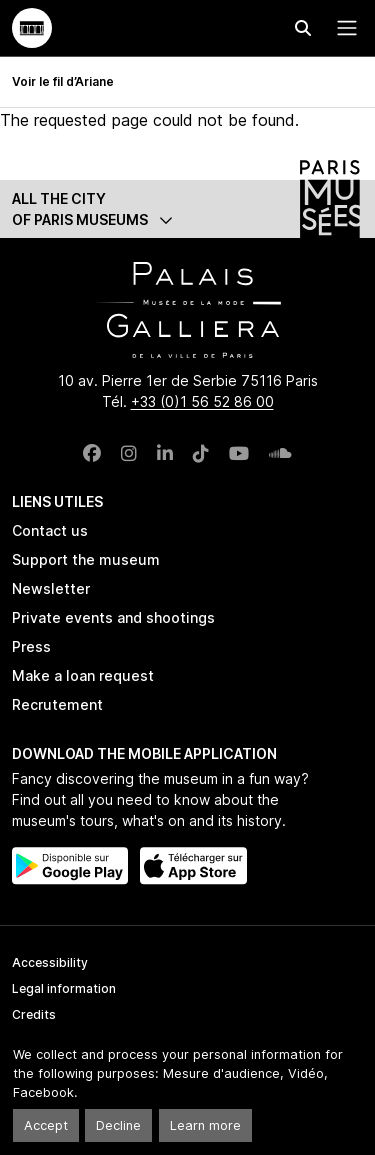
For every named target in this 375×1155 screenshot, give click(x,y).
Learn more (205, 1125)
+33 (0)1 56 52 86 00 (202, 401)
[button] (187, 209)
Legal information (64, 988)
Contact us (50, 530)
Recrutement (57, 704)
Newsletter (51, 588)
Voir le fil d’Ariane (63, 81)
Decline (118, 1125)
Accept (46, 1125)
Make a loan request (83, 675)
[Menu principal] (343, 28)
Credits (34, 1014)
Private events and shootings (113, 617)
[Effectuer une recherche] (303, 28)
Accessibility (50, 962)
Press (31, 646)
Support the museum (86, 559)
